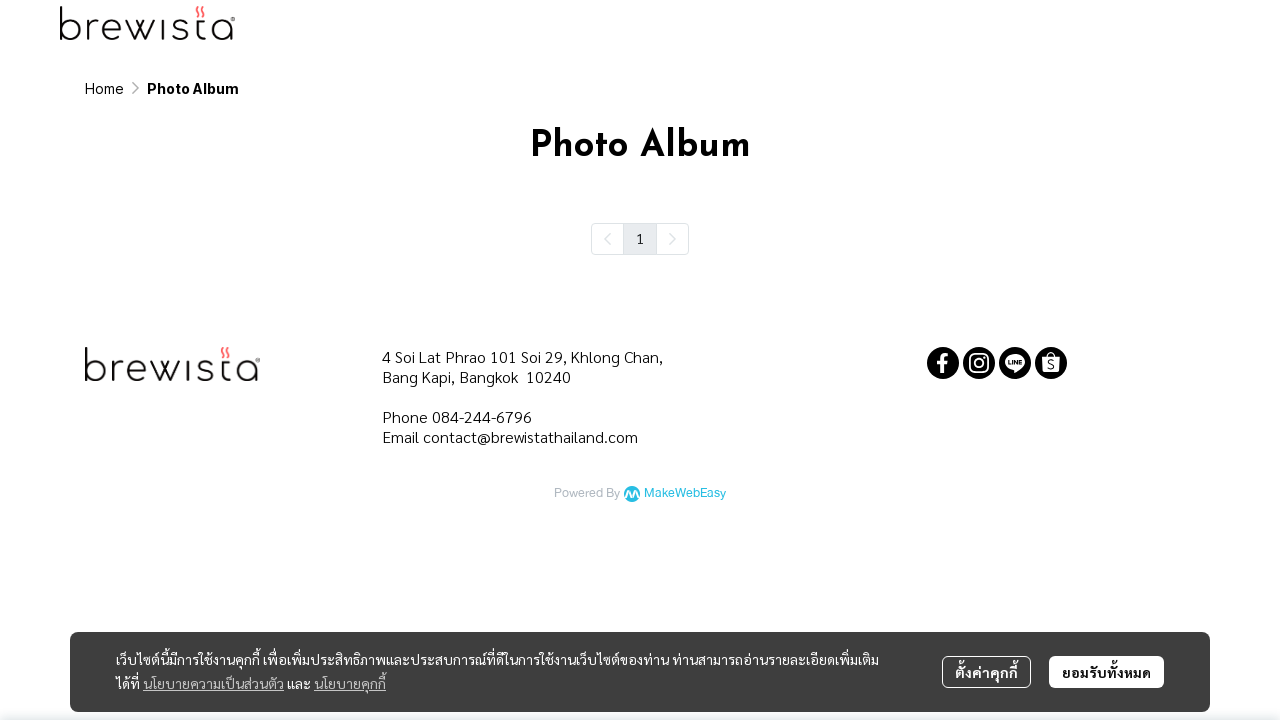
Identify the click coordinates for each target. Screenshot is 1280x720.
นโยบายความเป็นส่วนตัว (213, 683)
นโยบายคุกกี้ (350, 683)
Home (104, 88)
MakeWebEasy (685, 493)
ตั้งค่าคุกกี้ (986, 672)
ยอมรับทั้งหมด (1106, 672)
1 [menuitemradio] (640, 238)
